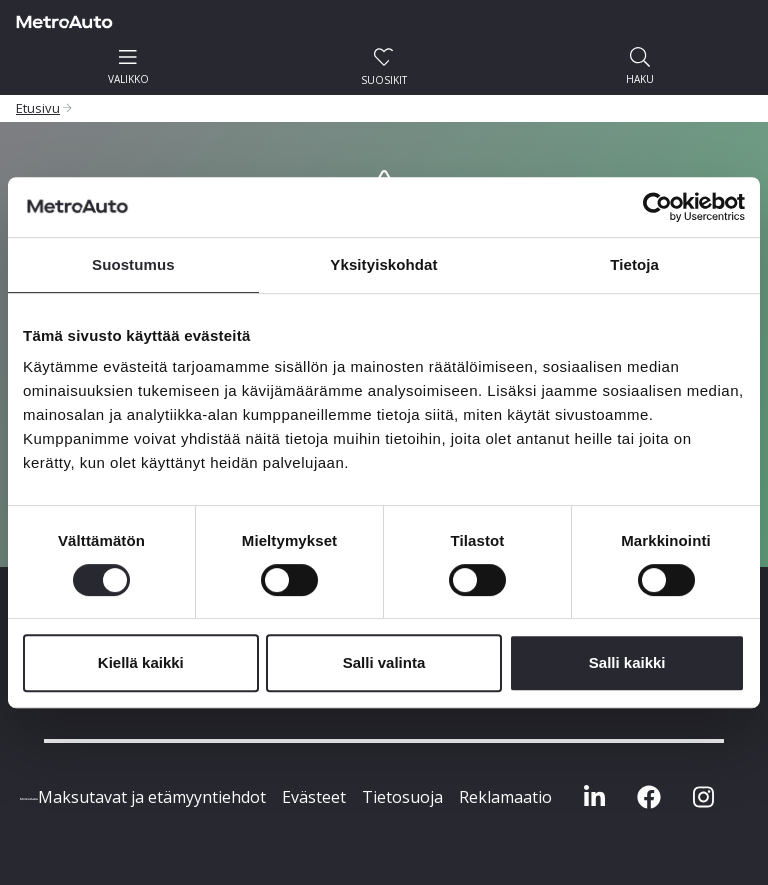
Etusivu (38, 108)
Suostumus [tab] (133, 264)
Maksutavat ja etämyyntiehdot (152, 797)
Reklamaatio (505, 797)
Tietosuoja (402, 797)
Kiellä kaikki (141, 662)
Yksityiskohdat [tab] (383, 264)
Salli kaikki (627, 662)
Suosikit (384, 67)
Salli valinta (384, 662)
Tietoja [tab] (634, 264)
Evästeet (314, 797)
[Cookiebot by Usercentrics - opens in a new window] (657, 207)
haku (640, 66)
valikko (128, 66)
